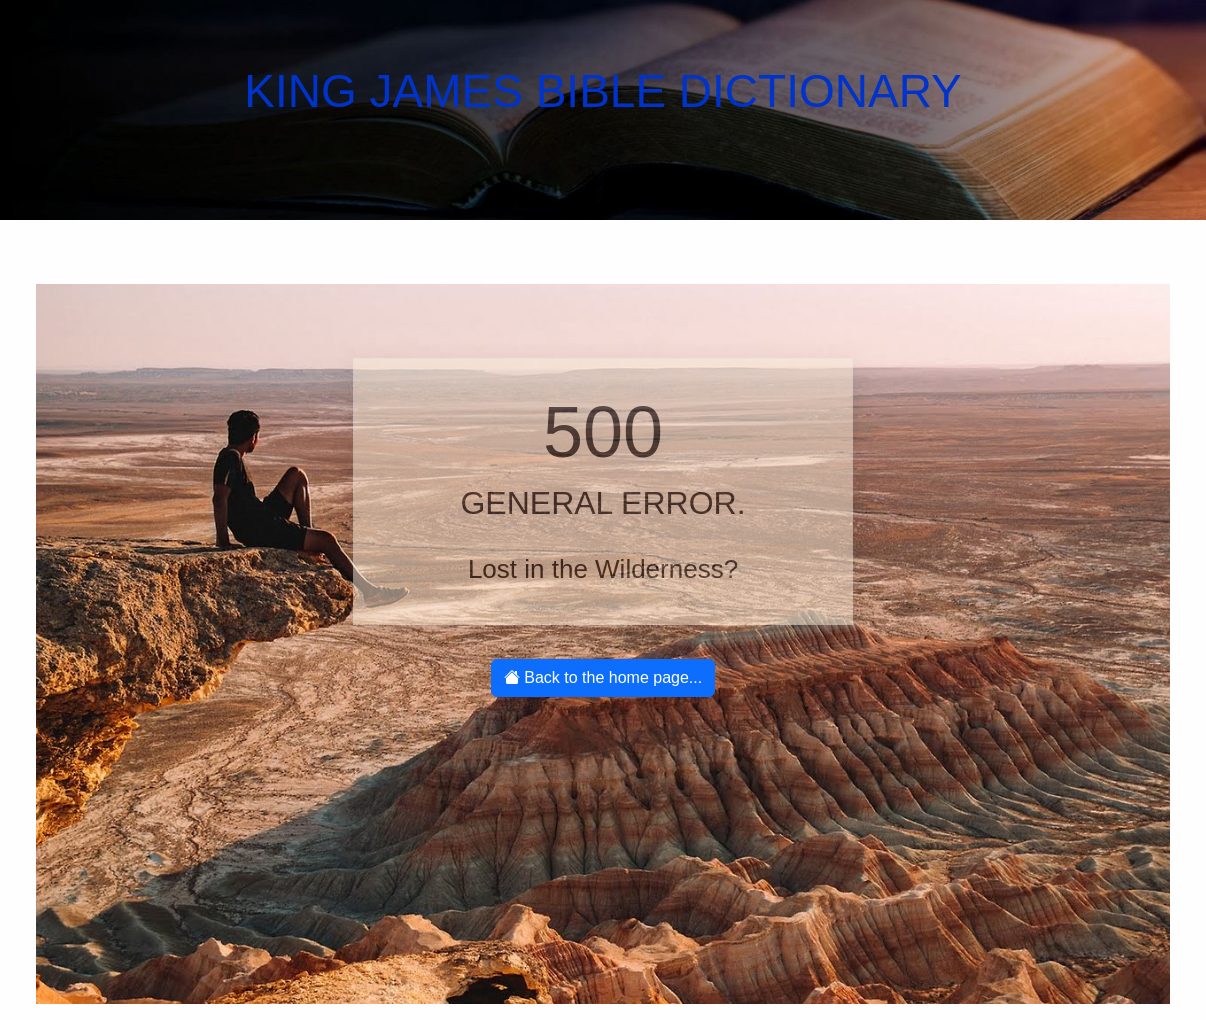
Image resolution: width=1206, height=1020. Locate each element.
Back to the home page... (603, 677)
